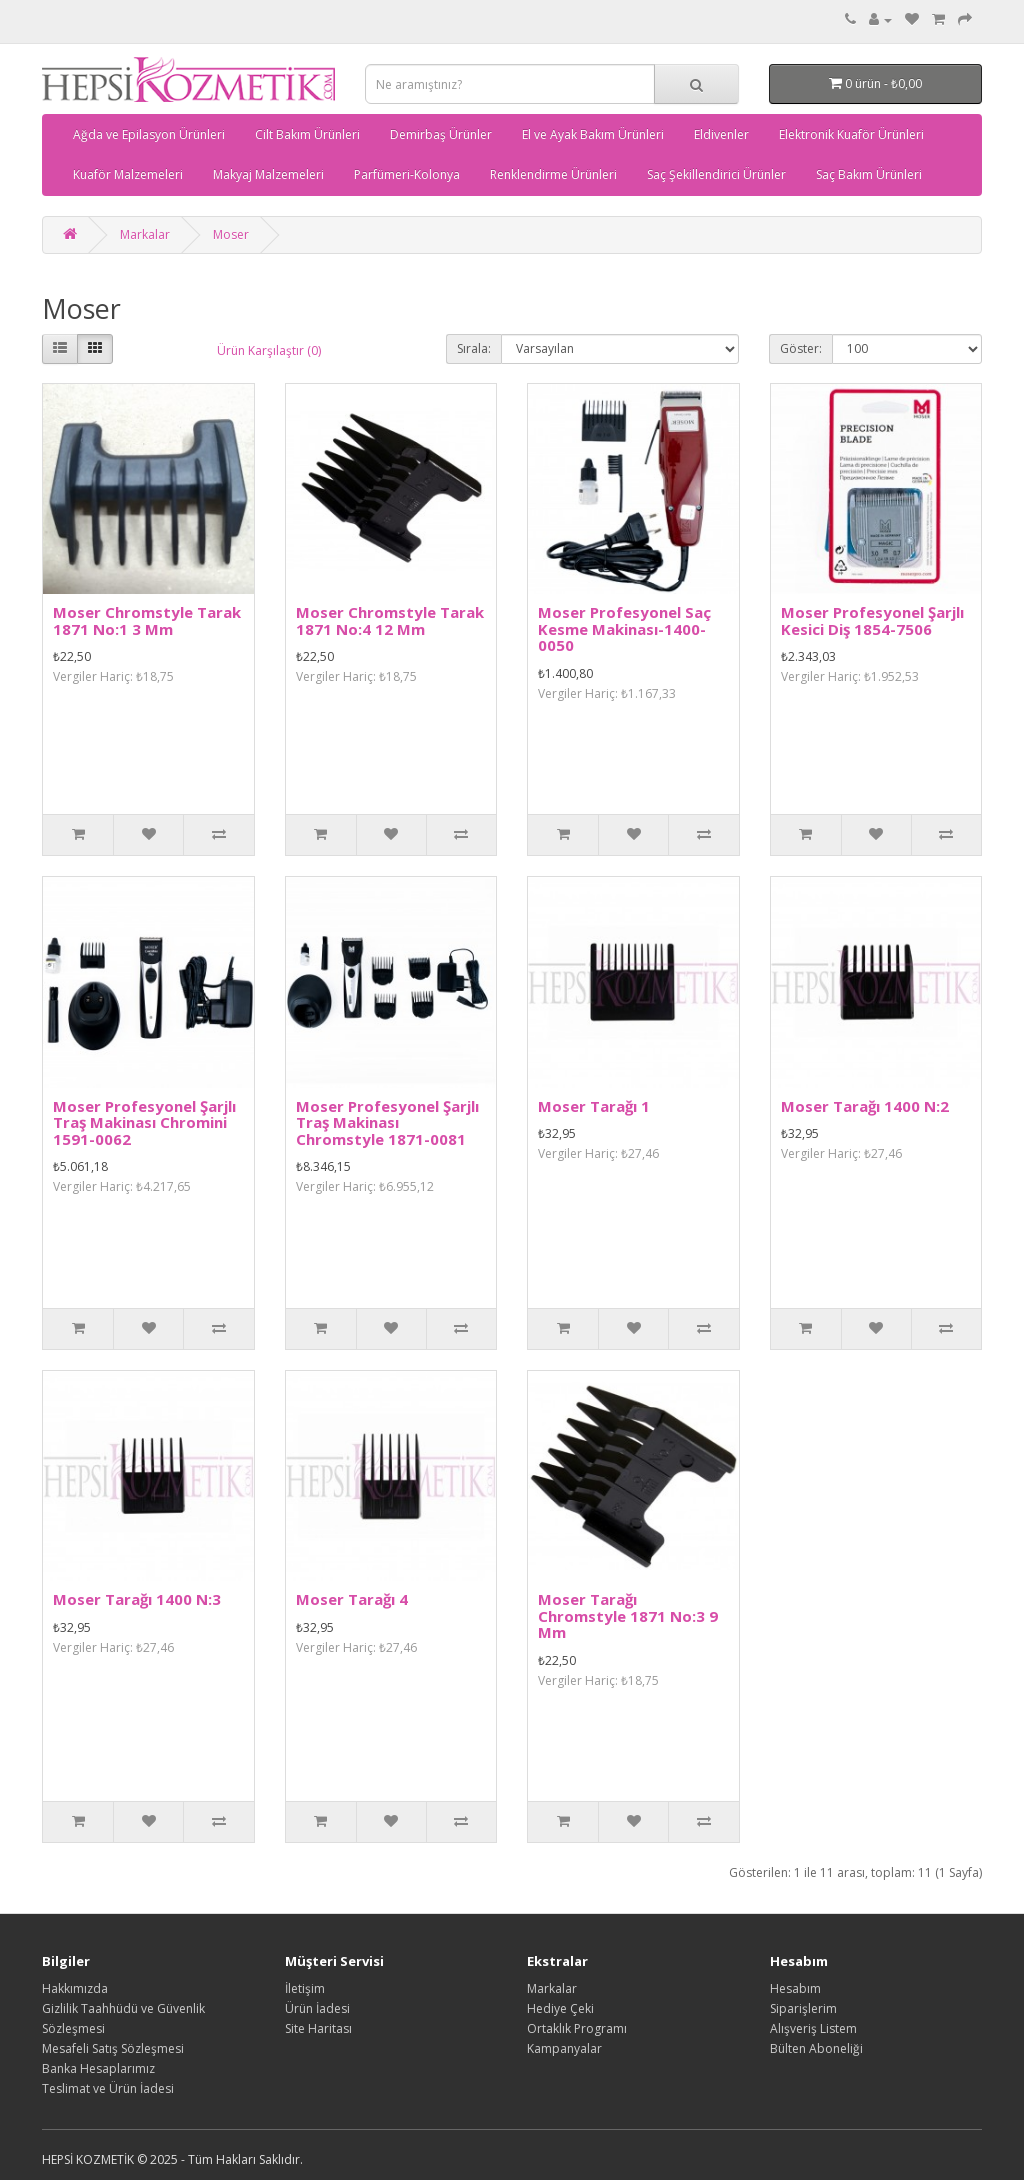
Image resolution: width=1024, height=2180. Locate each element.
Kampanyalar (564, 2048)
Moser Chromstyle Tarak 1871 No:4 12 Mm (390, 620)
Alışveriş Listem (813, 2028)
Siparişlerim (803, 2008)
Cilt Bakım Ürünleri (307, 134)
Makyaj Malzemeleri (268, 174)
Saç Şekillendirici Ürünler (716, 174)
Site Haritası (318, 2028)
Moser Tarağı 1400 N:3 (137, 1599)
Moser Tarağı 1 (594, 1106)
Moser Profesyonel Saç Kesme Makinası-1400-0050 (624, 628)
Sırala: (474, 348)
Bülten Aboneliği (816, 2048)
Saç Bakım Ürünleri (869, 174)
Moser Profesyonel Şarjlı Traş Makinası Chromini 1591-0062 (144, 1122)
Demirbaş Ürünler (441, 134)
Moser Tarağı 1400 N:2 (865, 1106)
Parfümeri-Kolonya (407, 174)
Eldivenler (721, 134)
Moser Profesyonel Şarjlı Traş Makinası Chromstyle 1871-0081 (387, 1122)
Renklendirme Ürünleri (553, 174)
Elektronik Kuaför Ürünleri (851, 134)
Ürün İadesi (317, 2008)
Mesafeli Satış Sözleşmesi (113, 2048)
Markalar (145, 234)
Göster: (801, 348)
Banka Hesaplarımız (98, 2068)
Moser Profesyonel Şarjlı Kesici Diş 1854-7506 (872, 620)
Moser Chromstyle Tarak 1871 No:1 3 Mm (147, 620)
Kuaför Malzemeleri (128, 174)
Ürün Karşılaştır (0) (269, 350)
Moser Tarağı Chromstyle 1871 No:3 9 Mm (628, 1615)
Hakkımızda (75, 1988)
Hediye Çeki (560, 2008)
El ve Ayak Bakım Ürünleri (593, 134)
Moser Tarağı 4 (352, 1599)
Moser (231, 234)
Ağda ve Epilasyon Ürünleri (149, 134)
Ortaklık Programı (577, 2028)
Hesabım (795, 1988)
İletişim (305, 1988)
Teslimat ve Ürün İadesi (108, 2088)
